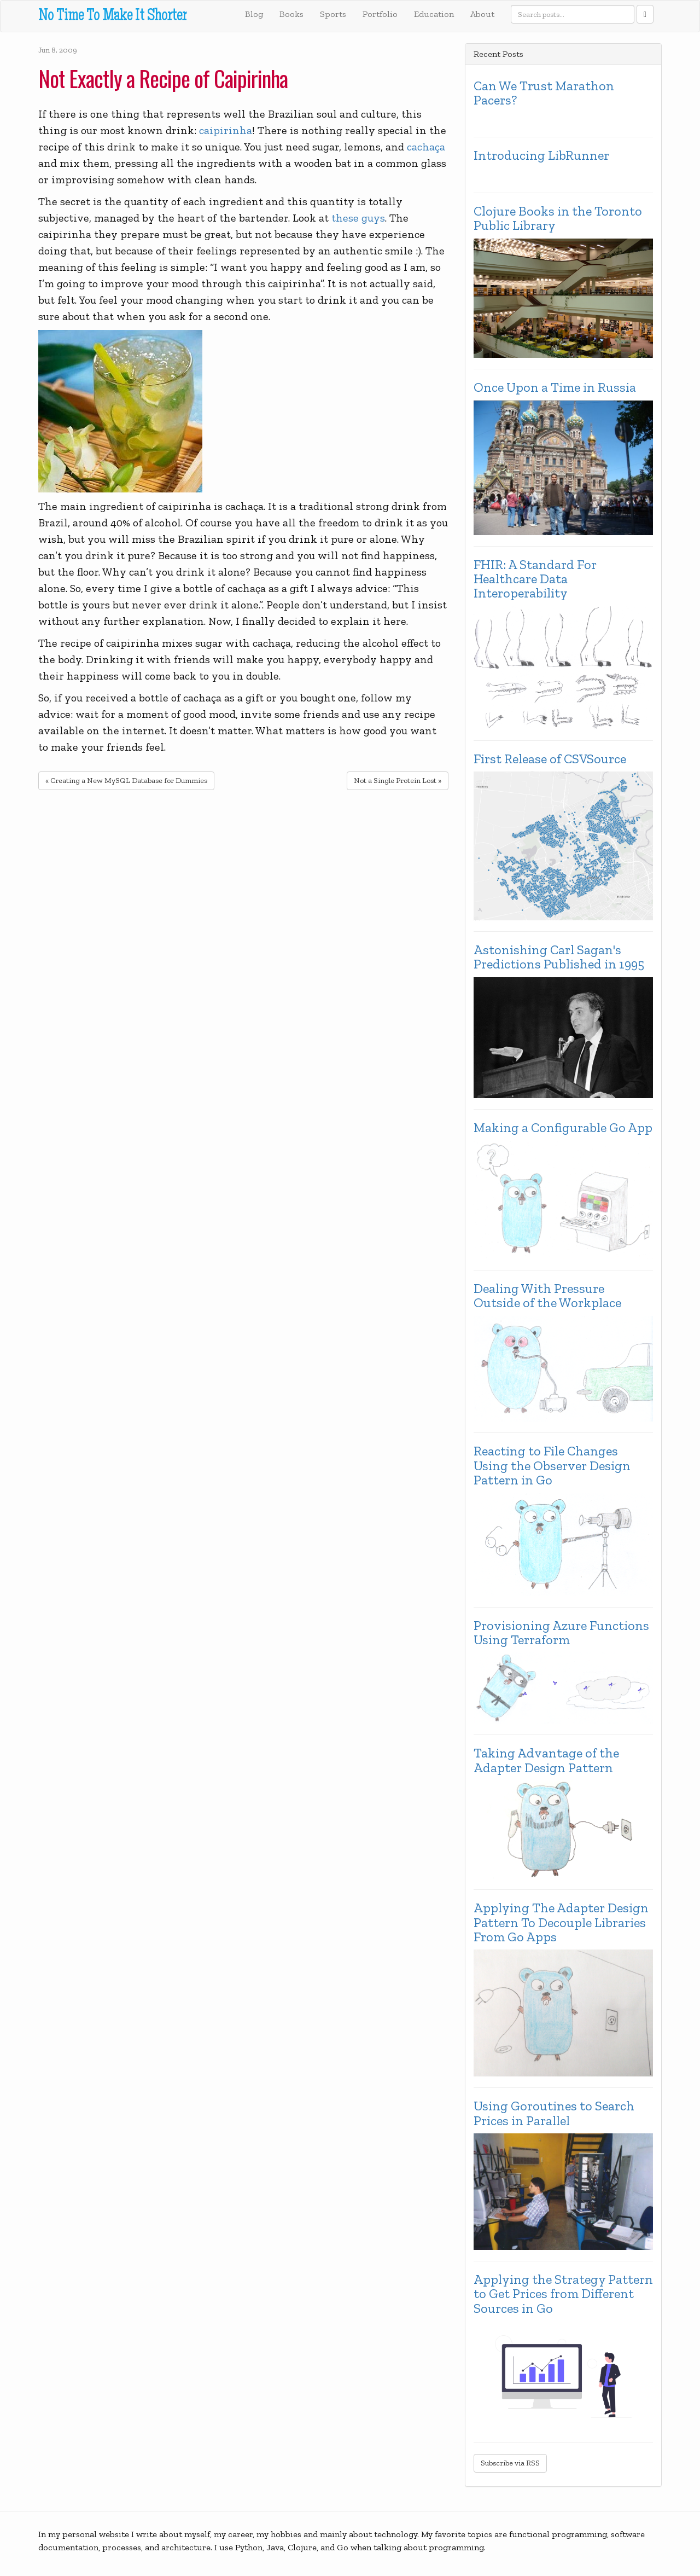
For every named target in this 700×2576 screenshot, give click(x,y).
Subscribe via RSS (510, 2463)
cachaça (426, 146)
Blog (254, 14)
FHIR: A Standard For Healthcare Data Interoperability (535, 579)
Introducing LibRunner (541, 155)
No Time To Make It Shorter (112, 17)
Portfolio (380, 14)
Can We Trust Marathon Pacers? (544, 93)
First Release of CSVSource (550, 759)
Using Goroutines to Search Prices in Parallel (554, 2113)
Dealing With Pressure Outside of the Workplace (547, 1295)
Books (291, 14)
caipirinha (225, 130)
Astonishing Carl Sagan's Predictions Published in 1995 (559, 957)
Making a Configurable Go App (563, 1128)
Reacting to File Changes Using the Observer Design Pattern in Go (552, 1465)
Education (434, 14)
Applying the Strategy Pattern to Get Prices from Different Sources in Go (563, 2294)
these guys (358, 217)
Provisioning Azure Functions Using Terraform (561, 1632)
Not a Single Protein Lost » (397, 780)
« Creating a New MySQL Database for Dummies (126, 780)
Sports (333, 14)
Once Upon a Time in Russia (555, 387)
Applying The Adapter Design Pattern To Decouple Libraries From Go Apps (561, 1922)
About (482, 14)
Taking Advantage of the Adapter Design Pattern (546, 1760)
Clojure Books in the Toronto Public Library (558, 218)
